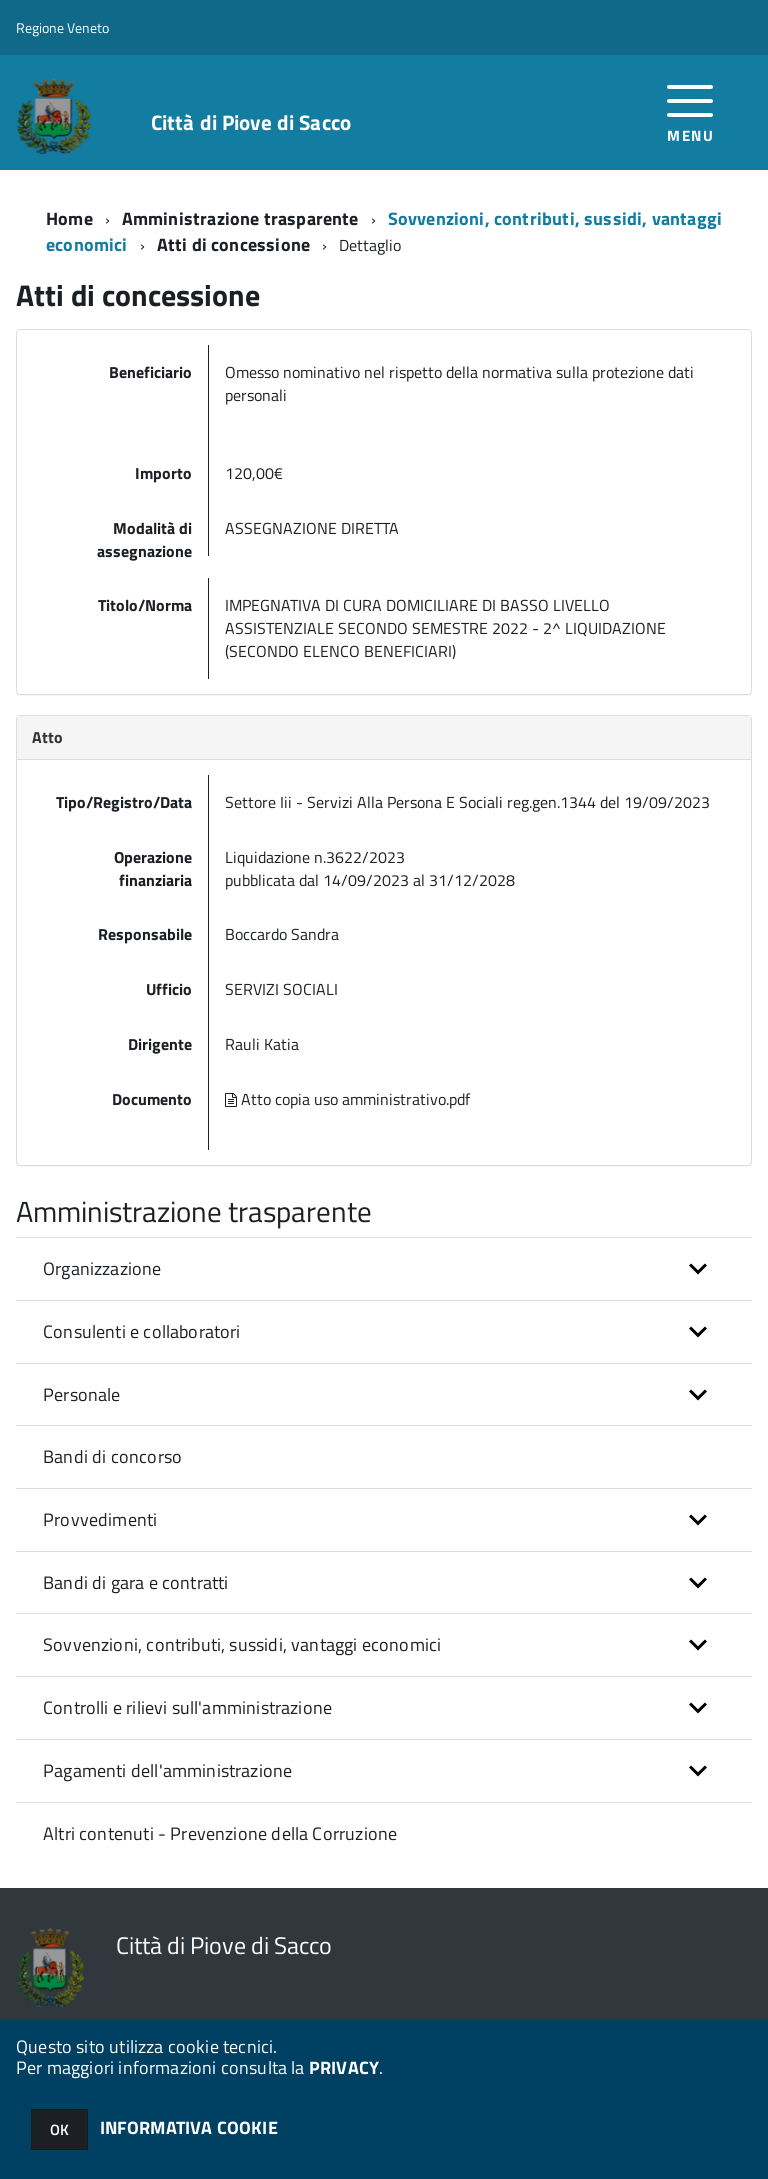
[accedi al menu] (690, 111)
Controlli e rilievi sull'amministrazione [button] (187, 1707)
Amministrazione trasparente (240, 218)
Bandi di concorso (112, 1456)
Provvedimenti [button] (100, 1519)
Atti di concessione (233, 244)
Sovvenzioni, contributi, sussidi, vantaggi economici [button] (242, 1644)
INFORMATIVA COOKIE (189, 2127)
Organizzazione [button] (102, 1268)
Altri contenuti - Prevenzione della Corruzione (220, 1833)
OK (59, 2129)
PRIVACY (344, 2067)
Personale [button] (82, 1394)
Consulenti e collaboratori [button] (142, 1331)
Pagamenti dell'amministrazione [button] (167, 1770)
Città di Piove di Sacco (251, 122)
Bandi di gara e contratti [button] (136, 1582)
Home (69, 218)
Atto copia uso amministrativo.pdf (347, 1099)
